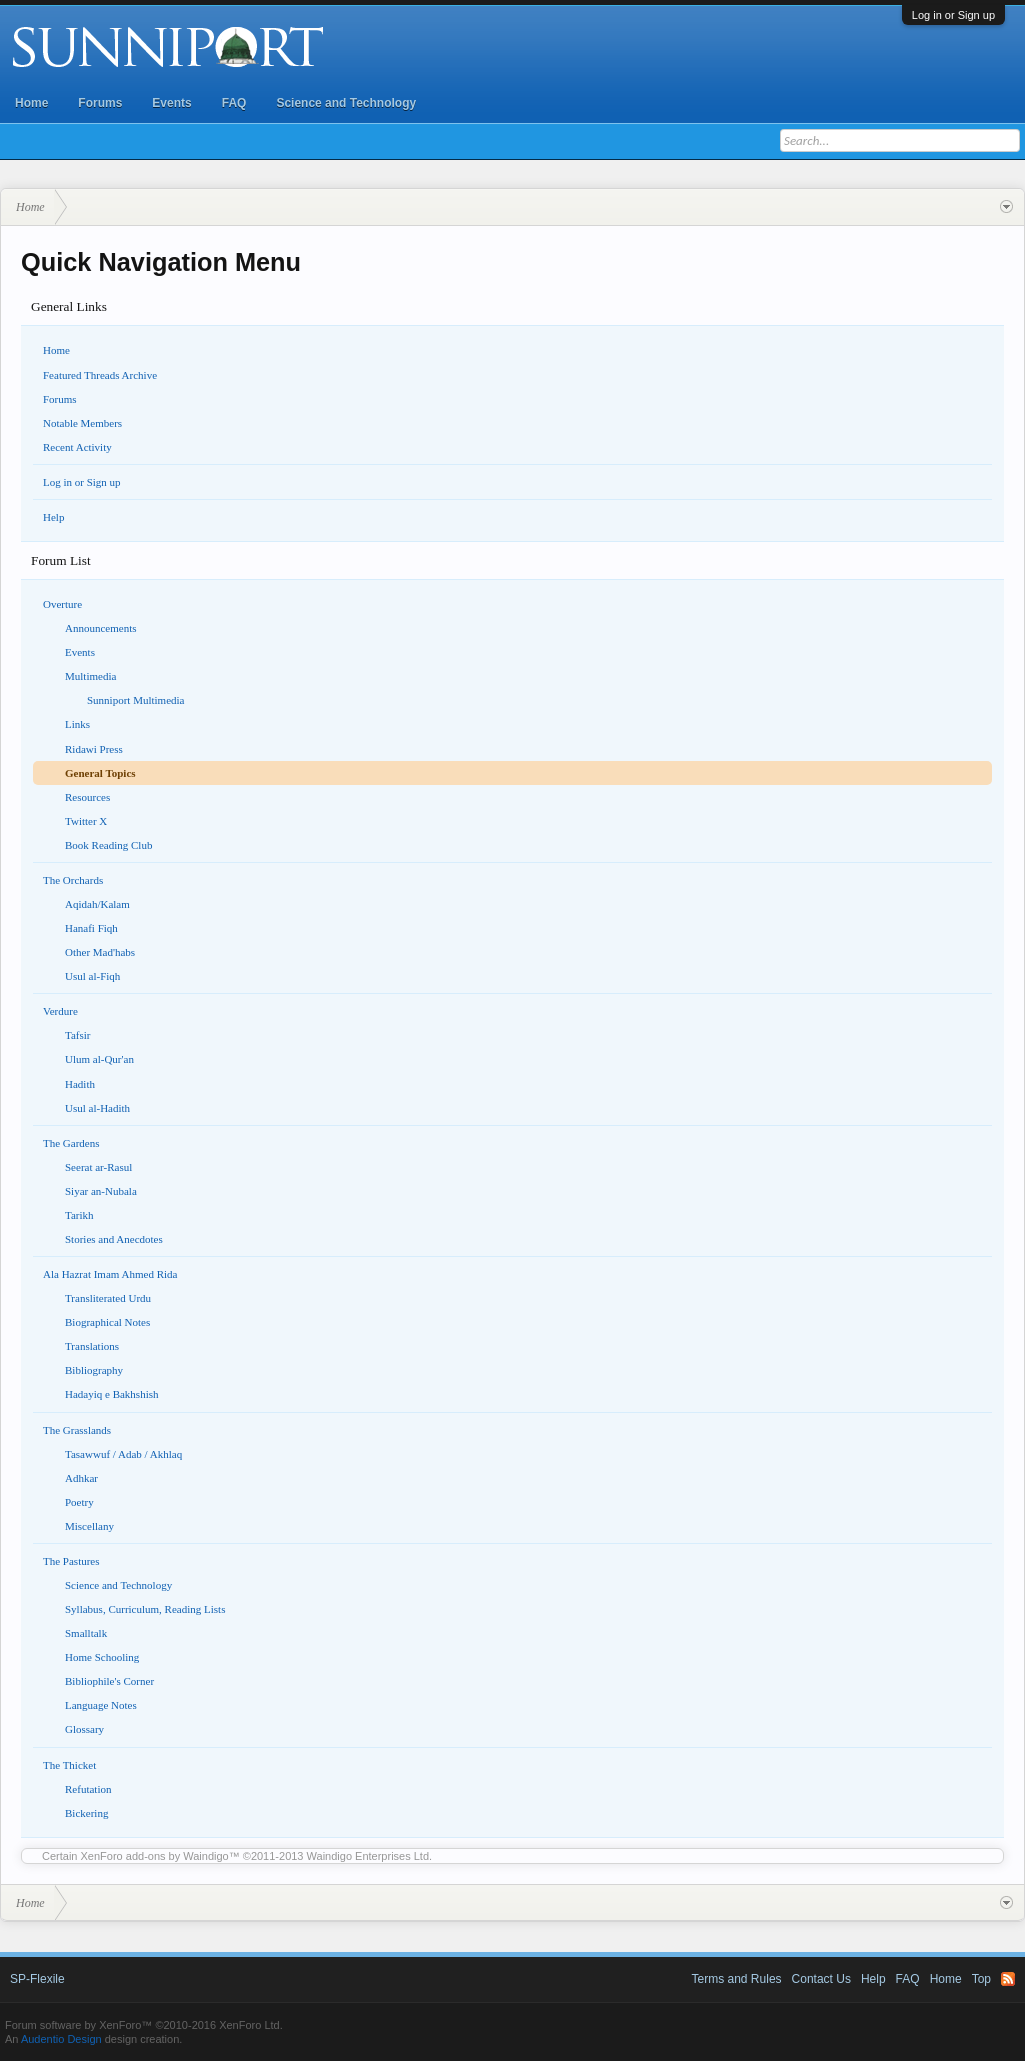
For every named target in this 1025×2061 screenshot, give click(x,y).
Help (53, 517)
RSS (1008, 1979)
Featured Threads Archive (100, 375)
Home (31, 103)
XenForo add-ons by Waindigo (155, 1856)
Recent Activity (77, 447)
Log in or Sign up (953, 15)
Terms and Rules (737, 1979)
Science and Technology (346, 103)
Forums (100, 103)
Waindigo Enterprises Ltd (368, 1856)
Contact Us (821, 1979)
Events (171, 103)
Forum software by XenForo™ (144, 2025)
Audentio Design (61, 2039)
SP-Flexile (37, 1979)
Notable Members (82, 423)
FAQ (234, 103)
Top (981, 1979)
